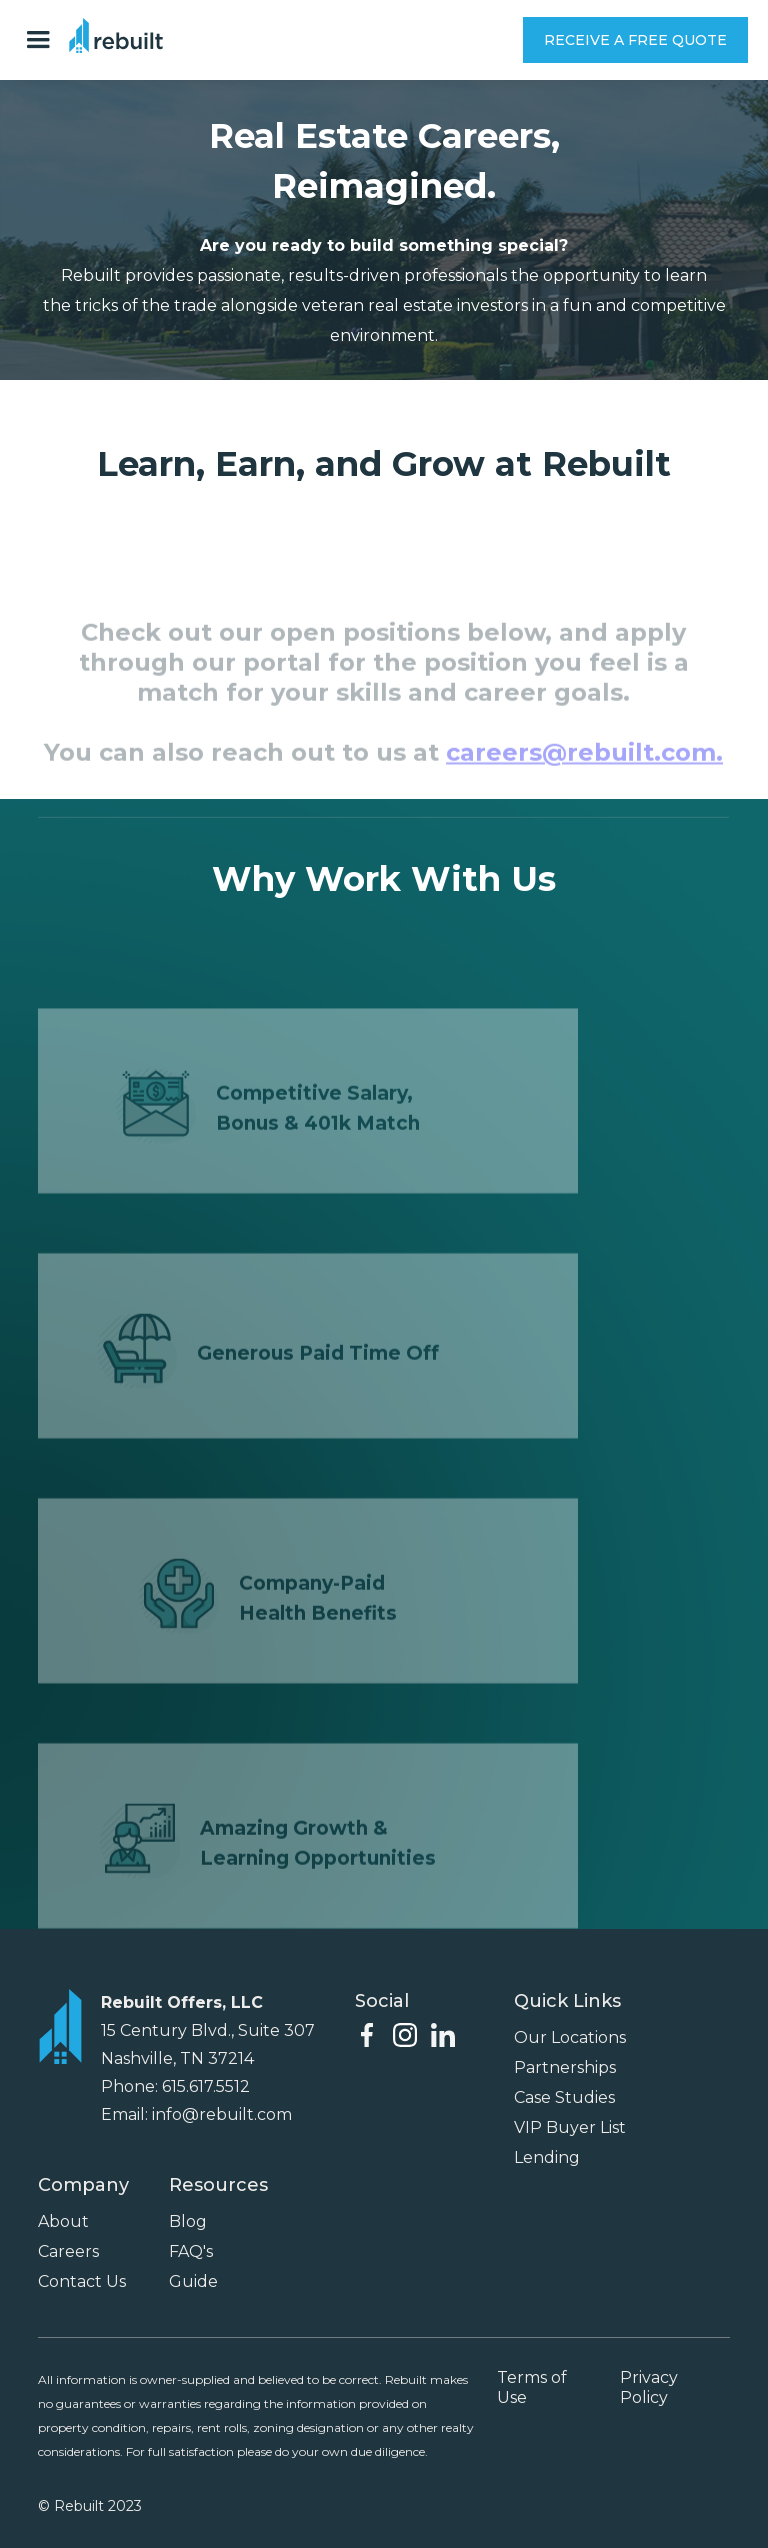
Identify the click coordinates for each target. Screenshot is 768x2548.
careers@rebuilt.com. (585, 775)
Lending (547, 2157)
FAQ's (191, 2251)
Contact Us (82, 2281)
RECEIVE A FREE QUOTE (635, 40)
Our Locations (570, 2037)
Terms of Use (532, 2387)
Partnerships (565, 2067)
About (63, 2221)
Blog (188, 2221)
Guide (193, 2281)
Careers (68, 2251)
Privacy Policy (649, 2387)
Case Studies (564, 2097)
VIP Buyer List (570, 2127)
